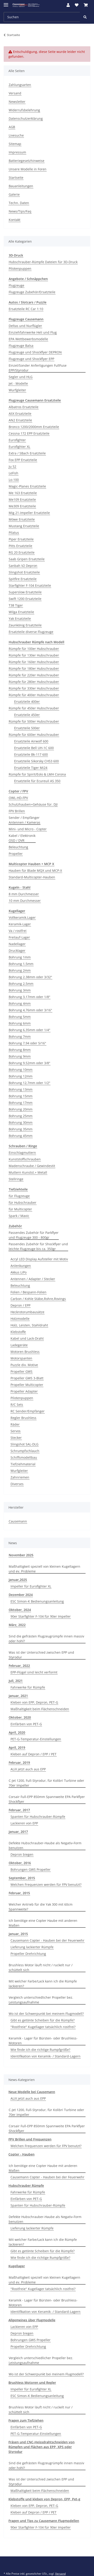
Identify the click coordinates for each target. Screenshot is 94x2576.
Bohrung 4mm (20, 1003)
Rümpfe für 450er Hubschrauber (34, 708)
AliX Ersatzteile (20, 413)
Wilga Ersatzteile (21, 612)
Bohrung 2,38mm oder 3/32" (30, 977)
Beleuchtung (18, 847)
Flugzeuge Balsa (21, 345)
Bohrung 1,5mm (21, 964)
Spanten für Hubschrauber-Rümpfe (38, 1816)
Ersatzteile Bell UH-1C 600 (34, 748)
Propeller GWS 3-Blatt (27, 1378)
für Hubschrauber (22, 1202)
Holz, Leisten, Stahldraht (29, 1325)
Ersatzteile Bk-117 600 (31, 754)
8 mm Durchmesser (24, 894)
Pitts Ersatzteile (20, 546)
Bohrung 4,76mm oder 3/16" (30, 1010)
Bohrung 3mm (20, 990)
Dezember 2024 (21, 1595)
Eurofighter (17, 440)
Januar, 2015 (18, 1934)
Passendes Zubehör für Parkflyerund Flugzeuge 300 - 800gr (34, 1235)
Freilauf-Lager (19, 937)
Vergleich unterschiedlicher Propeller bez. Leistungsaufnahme (41, 1999)
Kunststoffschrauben (25, 1159)
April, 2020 (17, 1732)
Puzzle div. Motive (24, 1365)
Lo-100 (14, 479)
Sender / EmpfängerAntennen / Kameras (24, 820)
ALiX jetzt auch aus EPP (28, 1769)
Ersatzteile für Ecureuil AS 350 (37, 781)
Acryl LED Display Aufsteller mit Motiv (39, 1259)
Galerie (14, 194)
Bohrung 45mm (20, 1136)
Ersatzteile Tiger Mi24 (30, 767)
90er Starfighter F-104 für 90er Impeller (41, 1616)
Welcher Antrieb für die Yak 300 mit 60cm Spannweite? (41, 1906)
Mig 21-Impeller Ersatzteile (29, 513)
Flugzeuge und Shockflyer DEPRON (35, 352)
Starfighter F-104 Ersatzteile (30, 585)
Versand (15, 93)
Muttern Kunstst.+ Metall (28, 1172)
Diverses (17, 1484)
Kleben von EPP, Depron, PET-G (34, 1702)
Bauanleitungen (21, 186)
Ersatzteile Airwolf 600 (31, 741)
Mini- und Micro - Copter (28, 829)
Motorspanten (21, 1358)
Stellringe (16, 1179)
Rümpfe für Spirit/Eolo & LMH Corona (37, 774)
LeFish (13, 473)
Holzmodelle (20, 1318)
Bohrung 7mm (20, 1036)
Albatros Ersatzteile (23, 407)
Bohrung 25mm (20, 1116)
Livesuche (16, 135)
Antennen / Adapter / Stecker (33, 1279)
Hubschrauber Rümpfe (26, 2185)
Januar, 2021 (18, 1696)
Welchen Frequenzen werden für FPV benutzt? (46, 1884)
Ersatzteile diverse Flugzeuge (31, 632)
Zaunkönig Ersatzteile (25, 625)
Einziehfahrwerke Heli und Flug (33, 332)
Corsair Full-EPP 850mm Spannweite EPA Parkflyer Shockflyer (47, 1799)
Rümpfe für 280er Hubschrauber (34, 682)
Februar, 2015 (19, 1893)
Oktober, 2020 (20, 1717)
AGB (12, 127)
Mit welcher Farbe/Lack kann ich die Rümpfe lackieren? (43, 1983)
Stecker (16, 1437)
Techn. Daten (19, 203)
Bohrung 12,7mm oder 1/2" (29, 1083)
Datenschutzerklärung (26, 118)
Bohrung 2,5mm (21, 983)
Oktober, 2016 (20, 1863)
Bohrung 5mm (20, 1016)
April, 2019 (17, 1747)
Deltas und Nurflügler (25, 326)
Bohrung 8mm (20, 1050)
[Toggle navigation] (6, 3)
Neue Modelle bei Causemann (31, 2092)
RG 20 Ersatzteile (22, 552)
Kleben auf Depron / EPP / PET (33, 1754)
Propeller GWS (21, 1371)
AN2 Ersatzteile (20, 420)
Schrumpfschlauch (25, 1451)
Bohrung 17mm (20, 1102)
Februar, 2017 (19, 1810)
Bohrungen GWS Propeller (31, 1869)
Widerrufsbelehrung (24, 110)
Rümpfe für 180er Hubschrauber (34, 668)
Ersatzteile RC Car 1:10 (26, 309)
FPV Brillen (17, 811)
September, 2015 (22, 1878)
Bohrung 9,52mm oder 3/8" (29, 1063)
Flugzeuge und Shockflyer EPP (31, 359)
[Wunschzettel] (76, 5)
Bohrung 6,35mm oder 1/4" (29, 1030)
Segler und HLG (20, 377)
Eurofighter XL (19, 446)
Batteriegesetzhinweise (26, 160)
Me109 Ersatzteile (22, 499)
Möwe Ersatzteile (22, 519)
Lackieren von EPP (24, 1823)
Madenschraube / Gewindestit (32, 1166)
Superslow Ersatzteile (25, 592)
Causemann (18, 1521)
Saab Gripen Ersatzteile (27, 559)
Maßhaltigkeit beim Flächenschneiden (40, 1709)
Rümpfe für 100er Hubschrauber (34, 648)
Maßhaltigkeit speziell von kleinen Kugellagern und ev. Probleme (44, 1568)
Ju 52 (12, 466)
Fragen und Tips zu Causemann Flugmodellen (43, 2521)
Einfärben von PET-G (26, 1724)
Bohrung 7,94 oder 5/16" (27, 1043)
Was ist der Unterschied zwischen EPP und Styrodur (41, 1654)
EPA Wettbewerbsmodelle (28, 339)
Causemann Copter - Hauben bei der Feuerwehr (47, 1940)
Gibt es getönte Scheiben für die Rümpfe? (43, 2020)
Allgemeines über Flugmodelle (31, 2320)
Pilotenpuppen (20, 268)
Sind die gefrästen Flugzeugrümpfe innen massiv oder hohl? (46, 1638)
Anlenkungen (21, 1265)
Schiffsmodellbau (24, 1457)
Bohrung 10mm (20, 1069)
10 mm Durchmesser (25, 900)
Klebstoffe (18, 1332)
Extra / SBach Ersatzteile (27, 453)
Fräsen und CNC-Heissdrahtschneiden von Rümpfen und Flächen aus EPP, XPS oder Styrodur (41, 2447)
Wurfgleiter (17, 390)
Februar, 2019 (19, 1762)
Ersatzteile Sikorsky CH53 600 (36, 761)
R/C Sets (17, 1404)
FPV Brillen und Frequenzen (29, 2139)
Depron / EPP (20, 1305)
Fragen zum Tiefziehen (25, 2420)
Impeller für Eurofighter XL (31, 1586)
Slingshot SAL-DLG (24, 1444)
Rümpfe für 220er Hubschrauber (34, 675)
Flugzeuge (16, 285)
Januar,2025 (18, 1579)
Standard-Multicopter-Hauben (32, 877)
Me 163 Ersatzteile (23, 493)
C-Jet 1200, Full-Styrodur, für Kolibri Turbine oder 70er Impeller (46, 1782)
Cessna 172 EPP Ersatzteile (29, 433)
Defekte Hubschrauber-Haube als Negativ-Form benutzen (45, 1845)
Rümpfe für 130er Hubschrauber (34, 655)
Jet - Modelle (18, 383)
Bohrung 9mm (20, 1056)
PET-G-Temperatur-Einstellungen (36, 1739)
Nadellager (17, 944)
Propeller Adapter (24, 1391)
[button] (68, 5)
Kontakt (14, 220)
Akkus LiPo (19, 1272)
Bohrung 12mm (20, 1076)
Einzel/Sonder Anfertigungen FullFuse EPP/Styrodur (38, 367)
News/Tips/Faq (20, 211)
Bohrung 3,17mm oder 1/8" (29, 997)
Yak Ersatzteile (20, 618)
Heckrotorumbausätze (27, 1312)
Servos (16, 1431)
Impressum (17, 152)
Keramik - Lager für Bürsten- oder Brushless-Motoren (43, 2040)
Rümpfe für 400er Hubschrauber (34, 695)
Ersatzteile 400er (27, 701)
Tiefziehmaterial (23, 1464)
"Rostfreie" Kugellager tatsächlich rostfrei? (43, 2027)
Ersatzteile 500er (27, 728)
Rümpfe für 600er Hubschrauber (34, 734)
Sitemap (15, 144)
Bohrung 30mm (20, 1122)
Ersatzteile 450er (27, 715)
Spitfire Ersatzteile (23, 579)
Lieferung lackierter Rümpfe (32, 1947)
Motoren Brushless (25, 1351)
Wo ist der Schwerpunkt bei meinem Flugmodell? (46, 2013)
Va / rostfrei (18, 931)
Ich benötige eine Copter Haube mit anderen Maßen (43, 1922)
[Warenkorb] (85, 5)
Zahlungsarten (20, 85)
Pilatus (14, 532)
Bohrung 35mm (20, 1129)
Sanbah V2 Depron (23, 565)
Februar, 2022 (19, 1665)
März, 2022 (17, 1625)
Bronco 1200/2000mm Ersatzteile (34, 427)
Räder (15, 1424)
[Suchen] (42, 17)
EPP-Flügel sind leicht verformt (34, 1672)
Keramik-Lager (20, 924)
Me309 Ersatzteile (22, 506)
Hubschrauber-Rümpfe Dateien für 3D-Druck (43, 262)
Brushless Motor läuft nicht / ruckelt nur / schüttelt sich (41, 1967)
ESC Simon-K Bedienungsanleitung (37, 1601)
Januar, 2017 (18, 1831)
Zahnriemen (20, 1477)
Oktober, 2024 (20, 1610)
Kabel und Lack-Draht (27, 1338)
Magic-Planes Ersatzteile (27, 486)
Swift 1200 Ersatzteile (25, 599)
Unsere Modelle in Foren (27, 169)
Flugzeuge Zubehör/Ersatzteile (32, 292)
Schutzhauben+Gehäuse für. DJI (33, 804)
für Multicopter (20, 1209)
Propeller (16, 853)
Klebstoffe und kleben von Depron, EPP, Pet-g (44, 2499)
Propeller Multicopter (27, 1385)
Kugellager (16, 2266)
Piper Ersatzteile (21, 539)
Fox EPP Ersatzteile (23, 460)
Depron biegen (22, 1854)
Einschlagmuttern (22, 1152)
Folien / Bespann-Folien (28, 1292)
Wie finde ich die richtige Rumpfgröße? (40, 2049)
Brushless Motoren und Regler (32, 2382)
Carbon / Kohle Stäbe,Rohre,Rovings (38, 1299)
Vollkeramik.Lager (22, 917)
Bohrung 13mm (20, 1089)
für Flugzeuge (19, 1196)
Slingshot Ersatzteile (24, 572)
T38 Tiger (16, 605)
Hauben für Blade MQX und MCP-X (35, 870)
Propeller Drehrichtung (28, 1953)
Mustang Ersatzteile (24, 526)
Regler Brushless (23, 1418)
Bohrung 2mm (20, 970)
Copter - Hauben (21, 2154)
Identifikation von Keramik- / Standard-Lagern (46, 2056)
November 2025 (21, 1555)
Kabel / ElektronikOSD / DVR (22, 838)
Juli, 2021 (16, 1680)
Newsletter (17, 101)
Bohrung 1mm (20, 957)
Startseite (16, 177)
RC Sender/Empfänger (28, 1411)
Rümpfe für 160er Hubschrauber (34, 662)
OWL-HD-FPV (18, 798)
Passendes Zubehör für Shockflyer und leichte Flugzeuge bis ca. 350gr (38, 1246)
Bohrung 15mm (20, 1096)
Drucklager (17, 950)
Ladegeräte (19, 1345)
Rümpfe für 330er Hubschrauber (34, 688)
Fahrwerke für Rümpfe (28, 1687)
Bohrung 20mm (20, 1109)
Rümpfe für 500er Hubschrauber (34, 721)
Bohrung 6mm (20, 1023)
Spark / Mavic (19, 1216)
